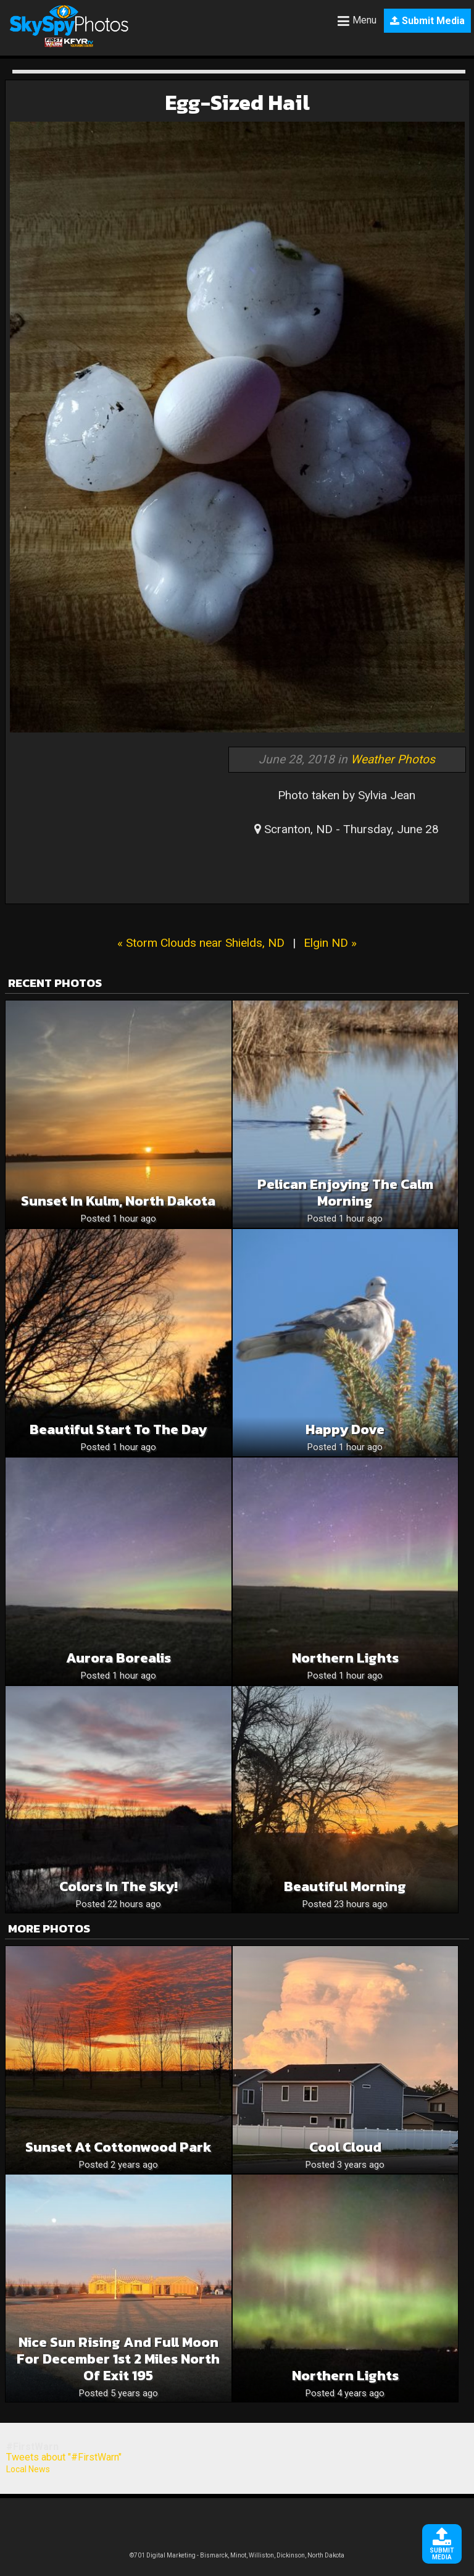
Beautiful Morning (345, 1886)
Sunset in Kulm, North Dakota (118, 1201)
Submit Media (427, 21)
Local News (28, 2469)
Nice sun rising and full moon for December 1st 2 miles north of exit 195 (118, 2359)
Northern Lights (345, 1658)
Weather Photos (393, 759)
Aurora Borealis (118, 1658)
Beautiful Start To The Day (118, 1429)
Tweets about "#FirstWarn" (64, 2457)
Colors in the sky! (118, 1886)
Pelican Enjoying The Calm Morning (345, 1192)
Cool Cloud (345, 2147)
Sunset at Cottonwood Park (118, 2147)
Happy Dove (345, 1429)
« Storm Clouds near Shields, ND (201, 943)
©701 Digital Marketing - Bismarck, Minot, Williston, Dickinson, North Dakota (237, 2555)
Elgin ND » (330, 943)
